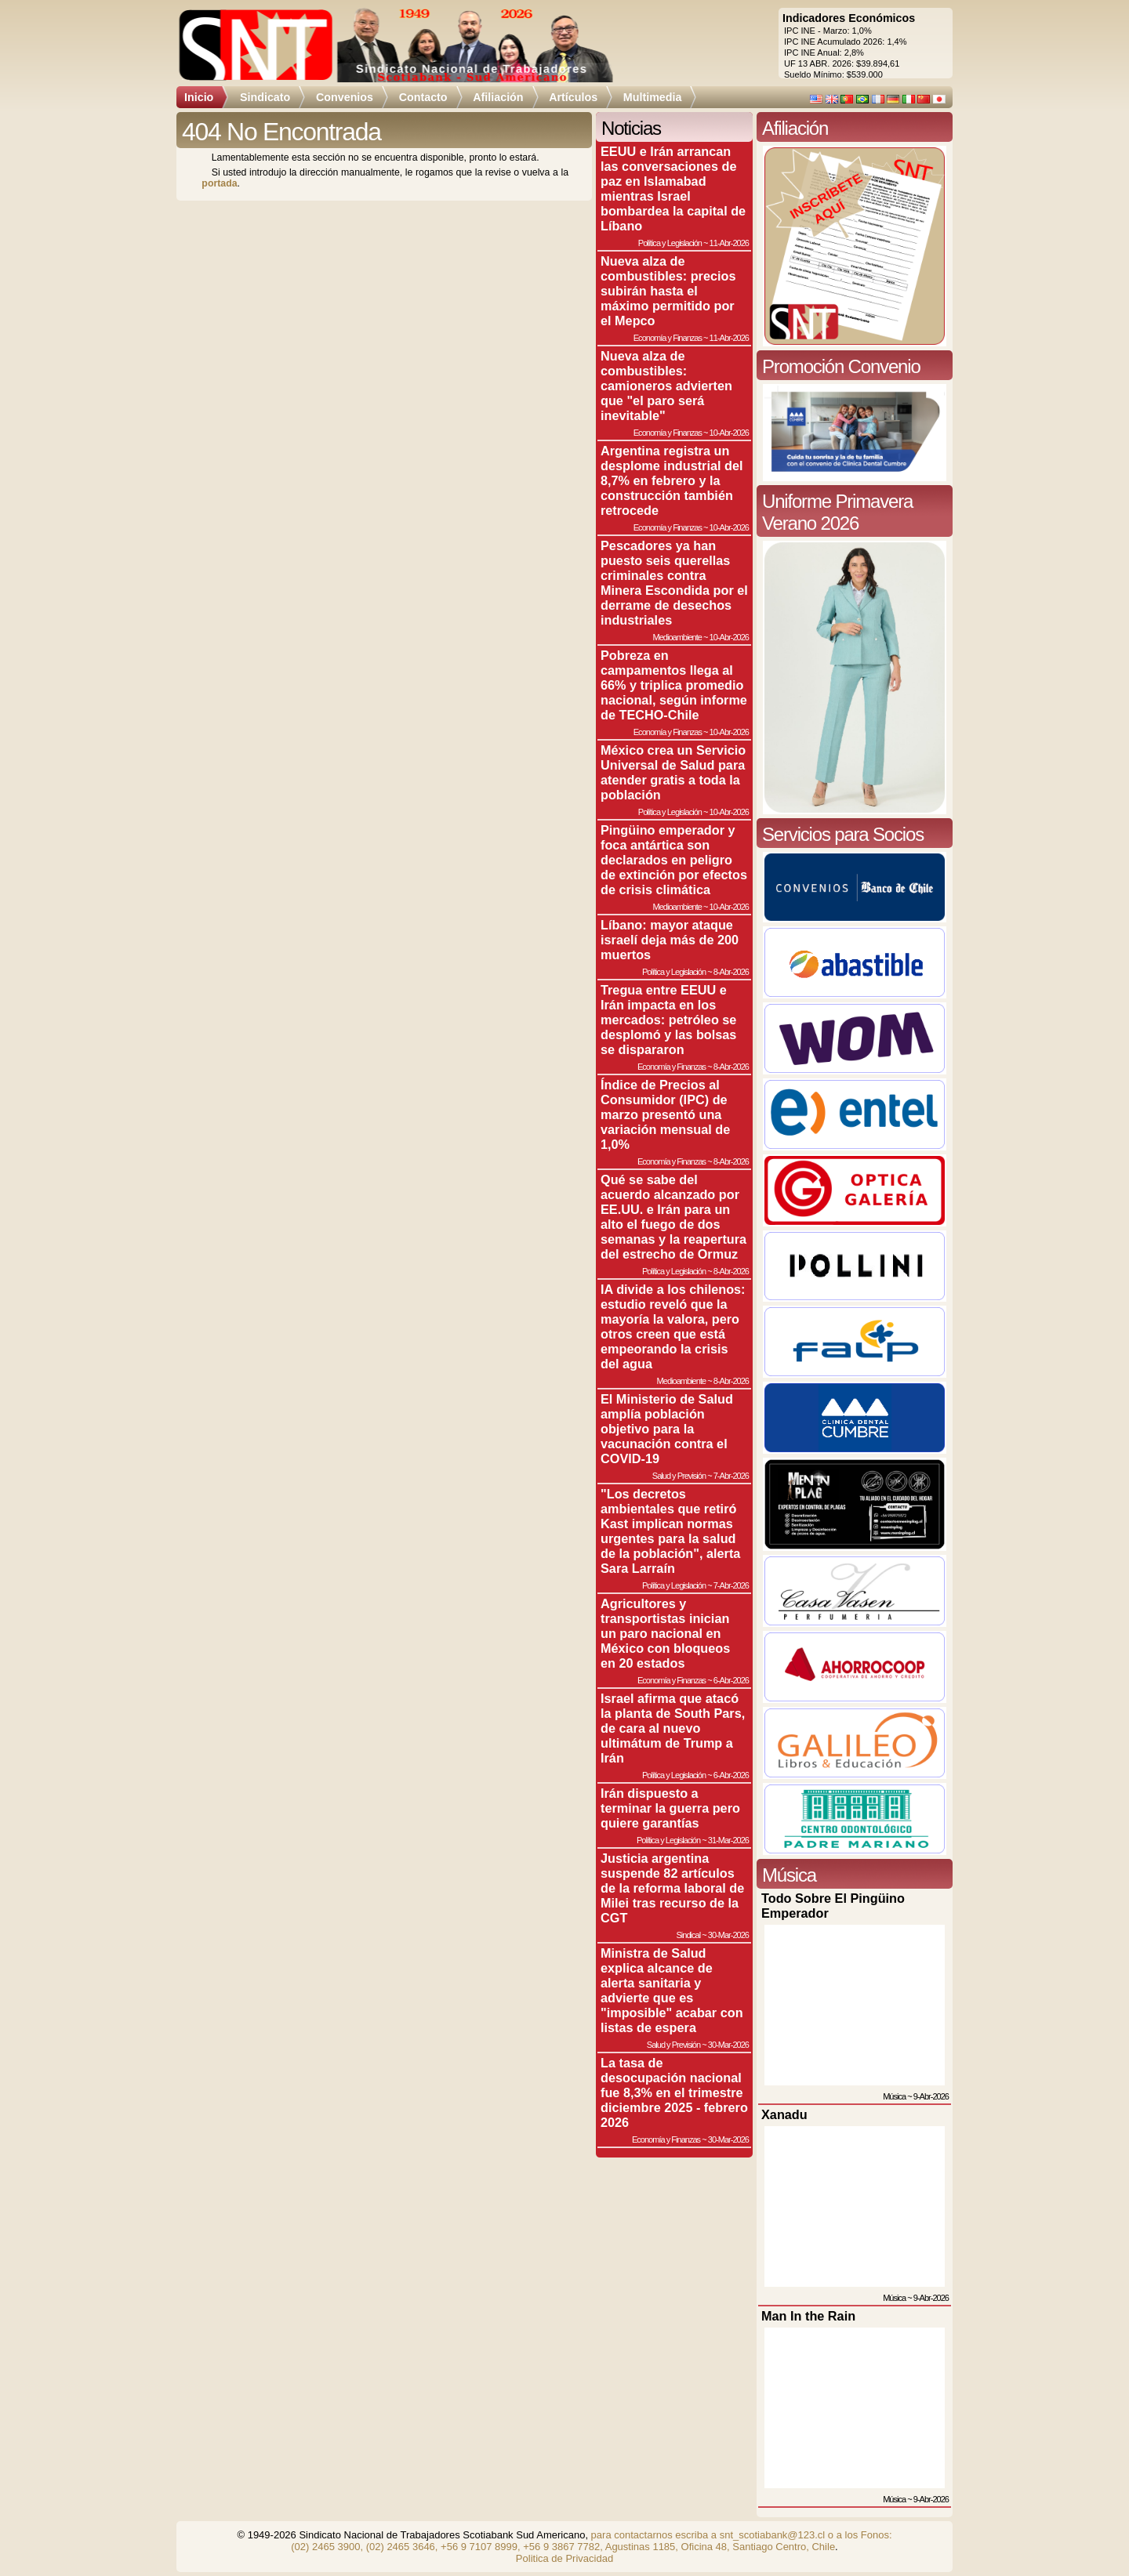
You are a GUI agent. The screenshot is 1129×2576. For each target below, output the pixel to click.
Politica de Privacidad (564, 2558)
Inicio (198, 97)
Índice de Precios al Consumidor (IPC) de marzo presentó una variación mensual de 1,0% (665, 1114)
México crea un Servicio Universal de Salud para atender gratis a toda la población (673, 772)
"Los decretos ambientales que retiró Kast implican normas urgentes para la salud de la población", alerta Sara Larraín (670, 1531)
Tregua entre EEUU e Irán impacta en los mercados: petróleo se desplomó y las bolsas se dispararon (668, 1019)
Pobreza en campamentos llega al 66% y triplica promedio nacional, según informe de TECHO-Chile (674, 685)
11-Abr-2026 (729, 243)
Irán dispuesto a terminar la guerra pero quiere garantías (670, 1808)
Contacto (423, 97)
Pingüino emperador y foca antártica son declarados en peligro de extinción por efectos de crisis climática (674, 860)
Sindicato (265, 97)
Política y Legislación (670, 243)
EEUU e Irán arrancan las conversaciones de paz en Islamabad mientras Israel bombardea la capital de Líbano (673, 188)
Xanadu (784, 2114)
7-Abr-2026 (731, 1475)
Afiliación (498, 97)
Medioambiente (677, 637)
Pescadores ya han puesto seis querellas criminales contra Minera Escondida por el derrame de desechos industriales (674, 582)
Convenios (344, 97)
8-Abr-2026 (731, 971)
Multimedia (652, 97)
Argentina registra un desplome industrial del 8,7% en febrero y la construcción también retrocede (672, 480)
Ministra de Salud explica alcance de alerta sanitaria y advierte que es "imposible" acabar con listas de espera (672, 1990)
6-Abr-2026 (731, 1680)
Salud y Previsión (679, 1475)
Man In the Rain (808, 2316)
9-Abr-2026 (931, 2096)
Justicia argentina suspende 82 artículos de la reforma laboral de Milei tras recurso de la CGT (672, 1888)
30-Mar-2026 (728, 1935)
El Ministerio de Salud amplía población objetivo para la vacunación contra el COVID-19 (667, 1429)
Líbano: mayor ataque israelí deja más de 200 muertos (670, 940)
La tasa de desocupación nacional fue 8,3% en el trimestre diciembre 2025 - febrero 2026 (674, 2092)
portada (219, 183)
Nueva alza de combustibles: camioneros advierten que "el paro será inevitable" (666, 385)
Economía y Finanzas (667, 337)
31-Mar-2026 (728, 1840)
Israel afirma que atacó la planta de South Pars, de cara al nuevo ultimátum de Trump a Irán (673, 1728)
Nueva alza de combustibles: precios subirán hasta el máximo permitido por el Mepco (668, 291)
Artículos (573, 97)
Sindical (688, 1935)
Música (894, 2096)
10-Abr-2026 (729, 432)
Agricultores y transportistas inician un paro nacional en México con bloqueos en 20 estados (665, 1633)
